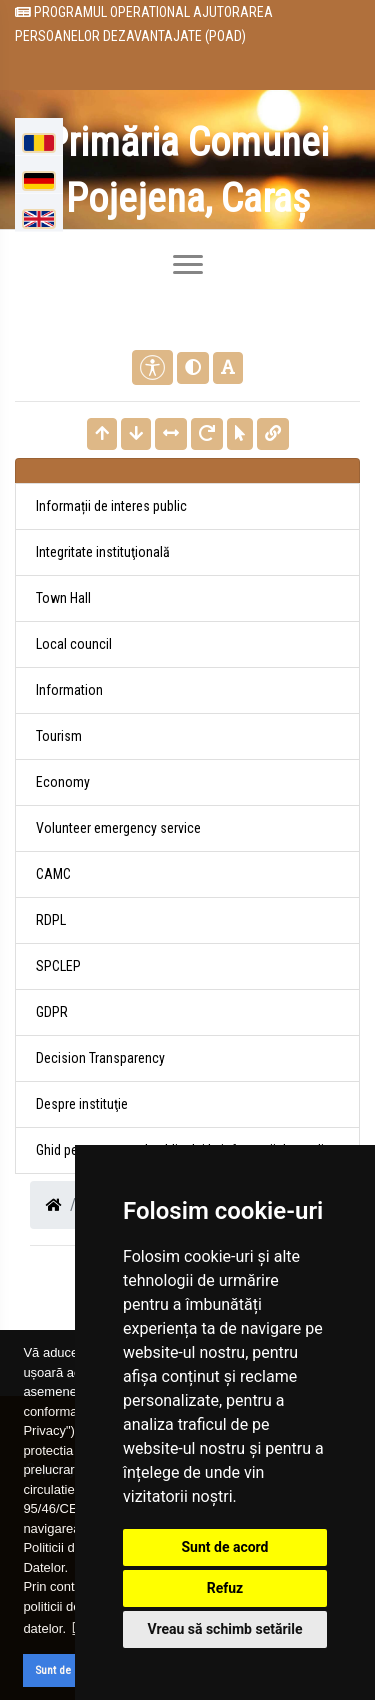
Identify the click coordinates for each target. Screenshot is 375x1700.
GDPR (52, 1012)
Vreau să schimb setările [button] (224, 1629)
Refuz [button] (225, 1588)
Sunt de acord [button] (68, 1670)
